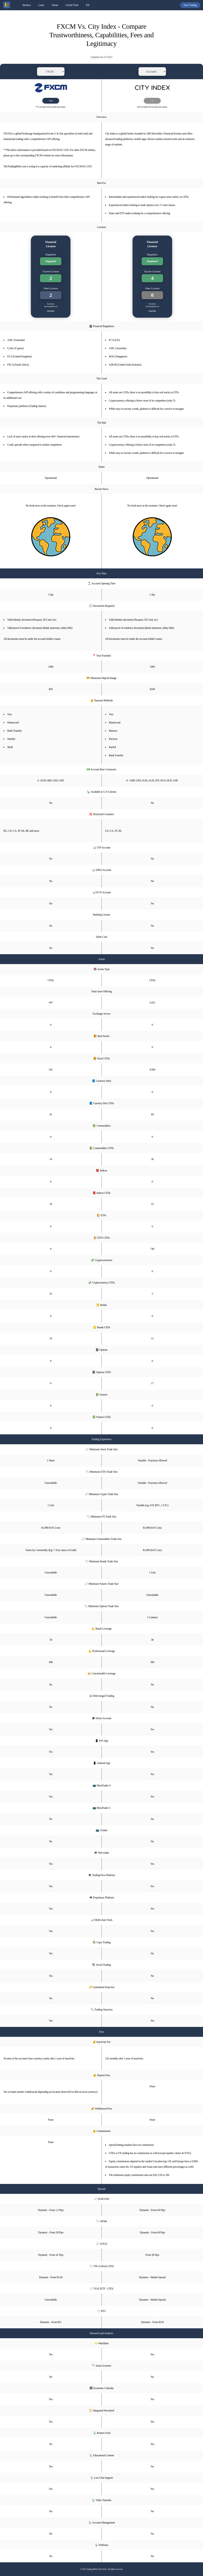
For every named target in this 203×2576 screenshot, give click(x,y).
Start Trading (190, 5)
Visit (51, 100)
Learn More (50, 311)
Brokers (27, 5)
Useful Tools (72, 5)
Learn (41, 5)
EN (87, 5)
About (55, 5)
